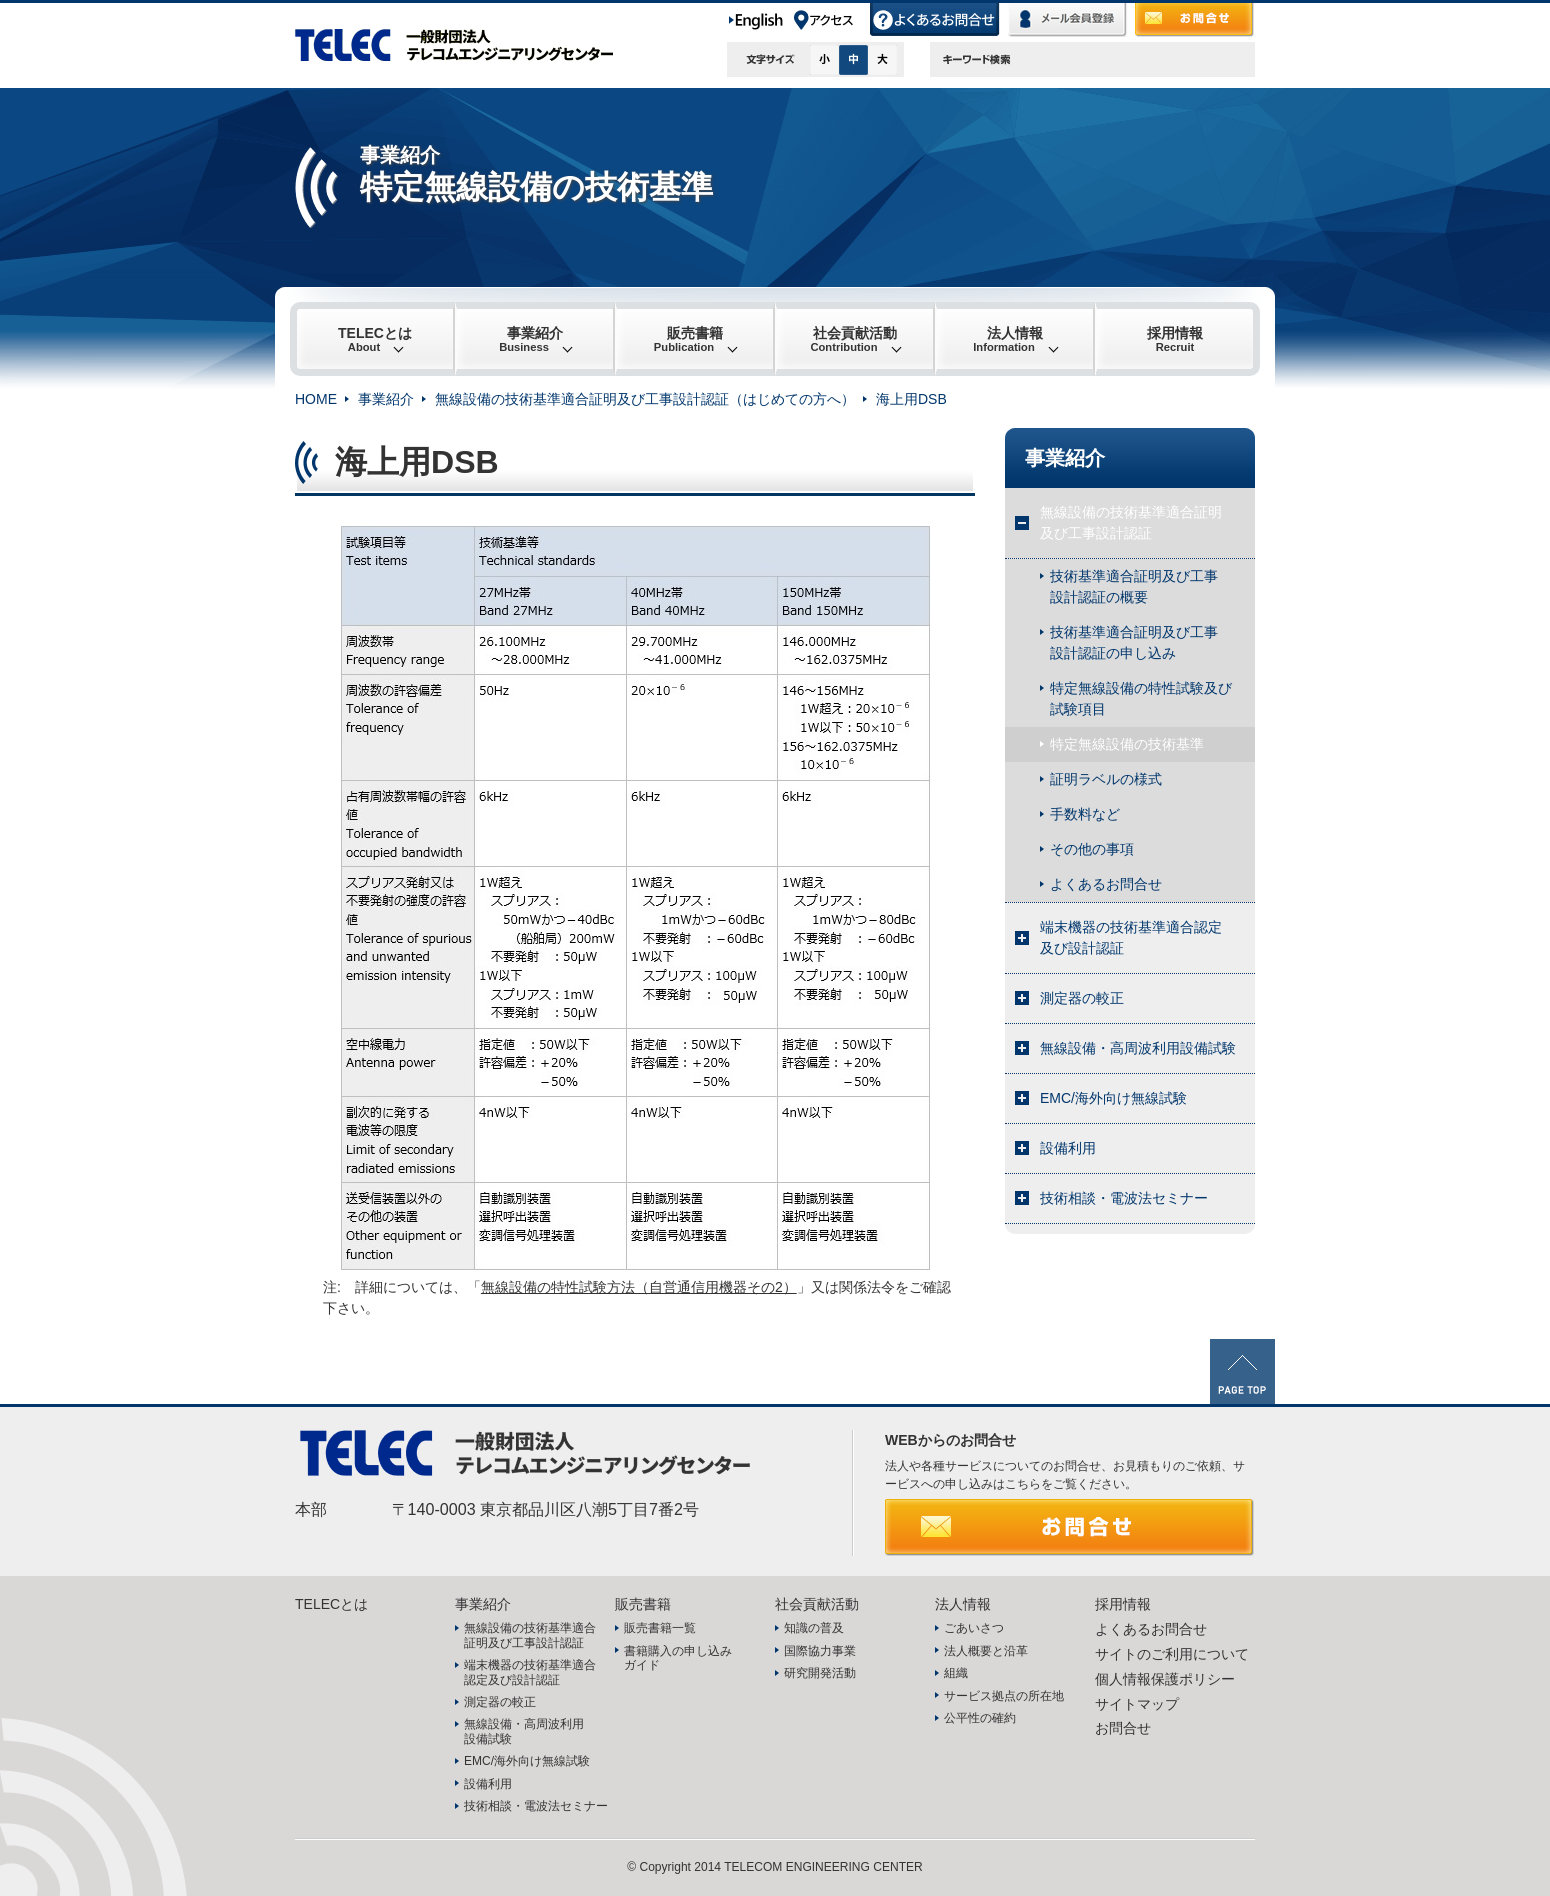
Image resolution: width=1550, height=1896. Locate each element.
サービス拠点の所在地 (1004, 1696)
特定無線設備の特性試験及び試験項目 (1141, 698)
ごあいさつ (974, 1628)
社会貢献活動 (853, 339)
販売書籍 (688, 339)
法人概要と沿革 (986, 1651)
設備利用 (1068, 1148)
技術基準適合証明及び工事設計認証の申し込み (1134, 642)
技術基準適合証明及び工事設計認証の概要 (1134, 586)
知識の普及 (814, 1628)
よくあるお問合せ (935, 20)
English (759, 20)
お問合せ (1195, 20)
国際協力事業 (820, 1651)
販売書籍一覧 (660, 1628)
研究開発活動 (820, 1673)
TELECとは (375, 339)
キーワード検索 (977, 59)
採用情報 (1175, 339)
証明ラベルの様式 (1106, 779)
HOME (316, 399)
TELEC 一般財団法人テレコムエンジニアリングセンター (465, 45)
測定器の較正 (1082, 998)
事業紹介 (531, 339)
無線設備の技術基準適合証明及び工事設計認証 (1131, 522)
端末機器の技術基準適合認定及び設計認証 (1131, 937)
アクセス (831, 20)
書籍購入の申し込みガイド (678, 1658)
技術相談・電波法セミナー (1124, 1198)
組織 (956, 1673)
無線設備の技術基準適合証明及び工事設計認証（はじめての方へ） (645, 399)
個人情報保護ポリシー (1165, 1679)
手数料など (1085, 814)
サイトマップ (1137, 1704)
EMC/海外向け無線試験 (1113, 1098)
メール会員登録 (1068, 20)
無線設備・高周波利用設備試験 (1138, 1048)
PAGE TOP (1242, 1371)
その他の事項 (1092, 849)
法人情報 (1008, 339)
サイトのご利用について (1172, 1654)
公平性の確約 (980, 1718)
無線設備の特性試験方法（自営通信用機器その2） (639, 1287)
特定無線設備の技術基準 (1127, 744)
